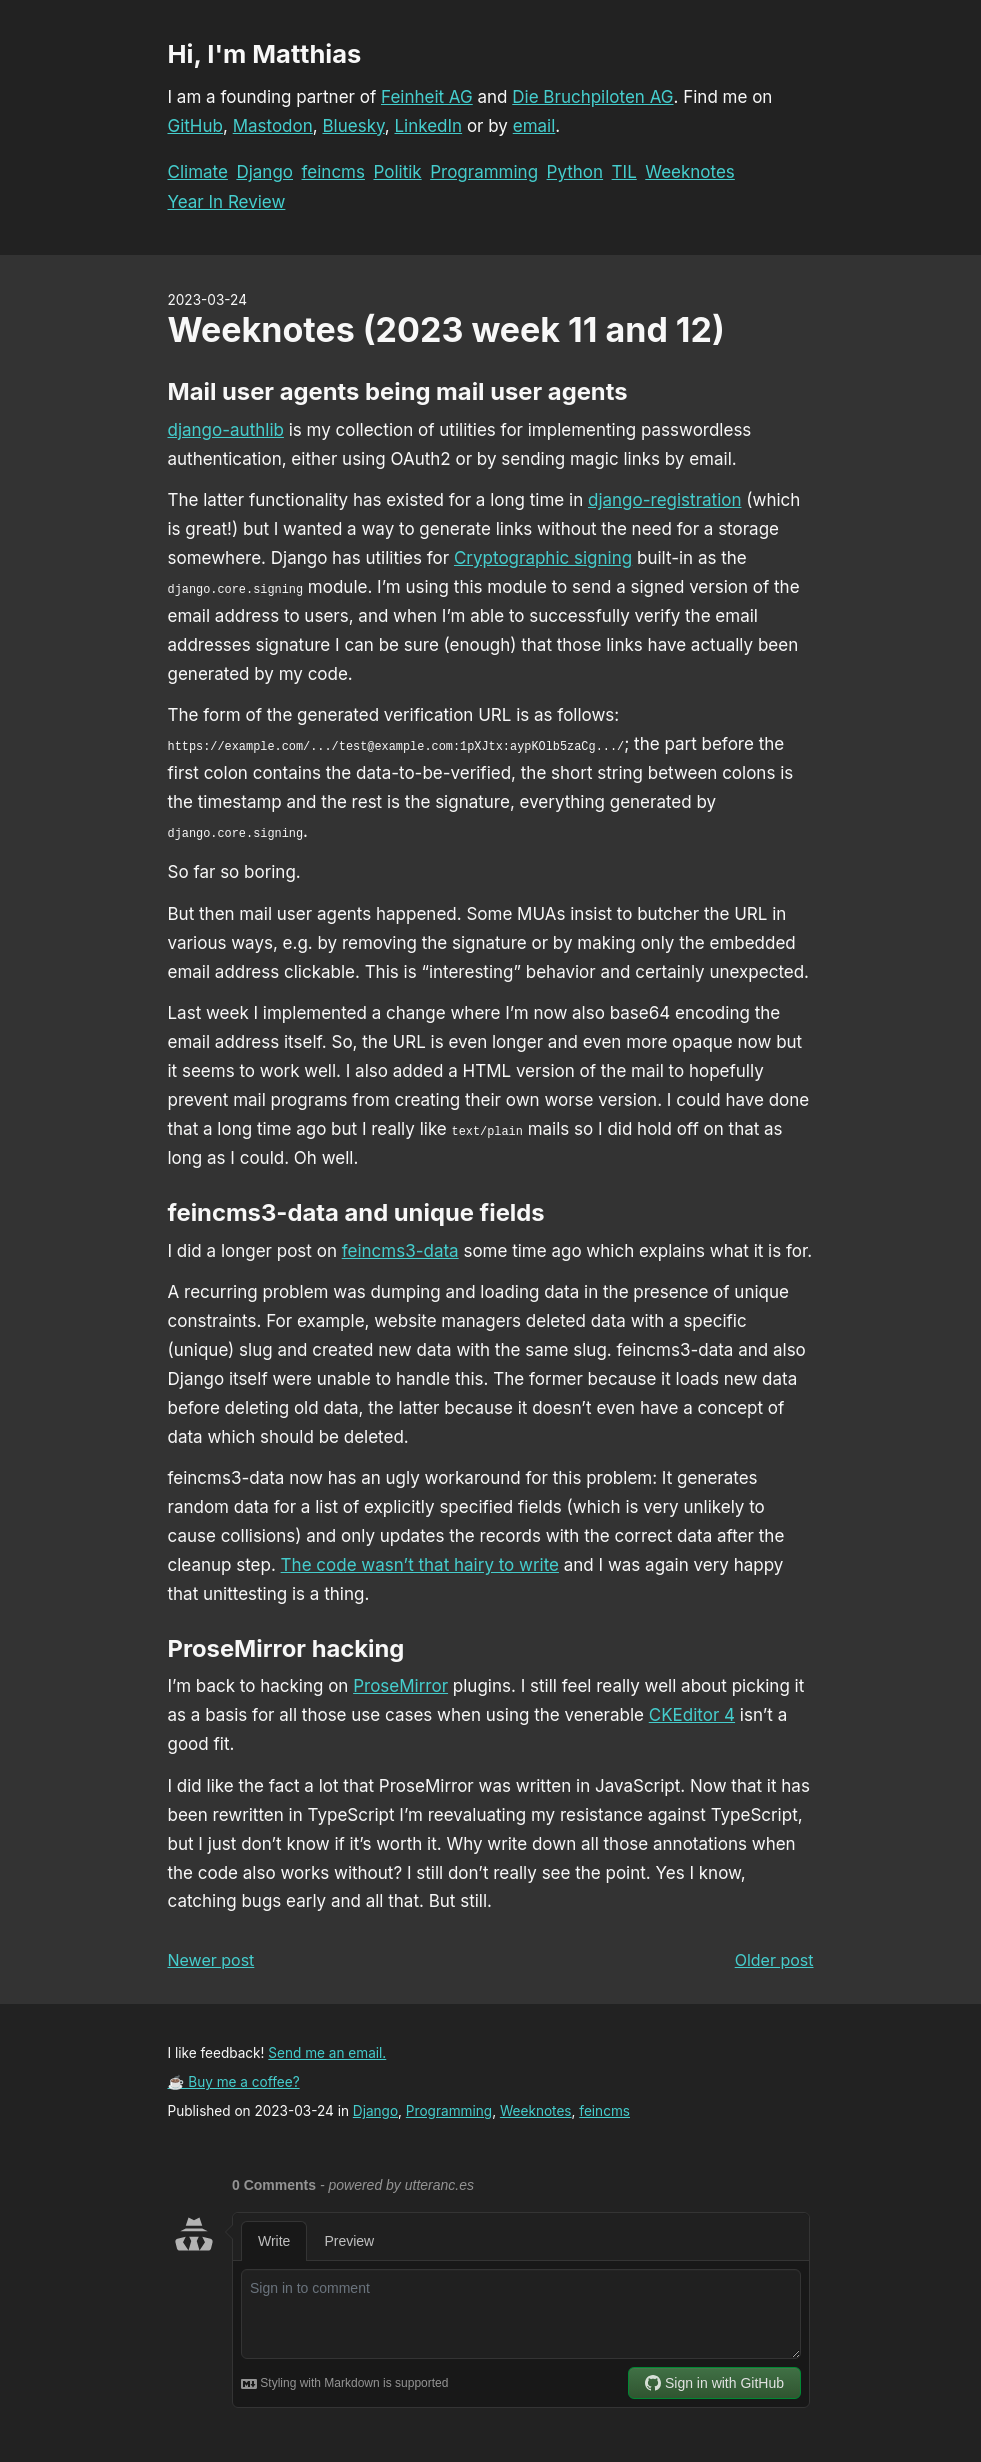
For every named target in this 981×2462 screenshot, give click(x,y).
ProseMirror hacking (286, 1648)
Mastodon (273, 126)
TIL (624, 172)
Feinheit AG (427, 97)
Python (575, 172)
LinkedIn (428, 126)
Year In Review (227, 202)
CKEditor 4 (692, 1715)
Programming (484, 172)
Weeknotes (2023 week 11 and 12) (446, 329)
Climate (198, 172)
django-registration (665, 500)
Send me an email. (327, 2053)
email (534, 126)
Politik (397, 172)
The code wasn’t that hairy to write (420, 1565)
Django (264, 172)
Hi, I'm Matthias (265, 53)
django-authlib (226, 430)
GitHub (195, 126)
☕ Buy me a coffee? (234, 2082)
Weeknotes (690, 172)
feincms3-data (400, 1251)
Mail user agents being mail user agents (398, 391)
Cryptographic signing (543, 558)
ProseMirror (400, 1686)
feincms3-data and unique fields (356, 1212)
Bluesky (353, 126)
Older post (774, 1960)
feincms (333, 172)
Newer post (211, 1960)
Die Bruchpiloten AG (592, 97)
